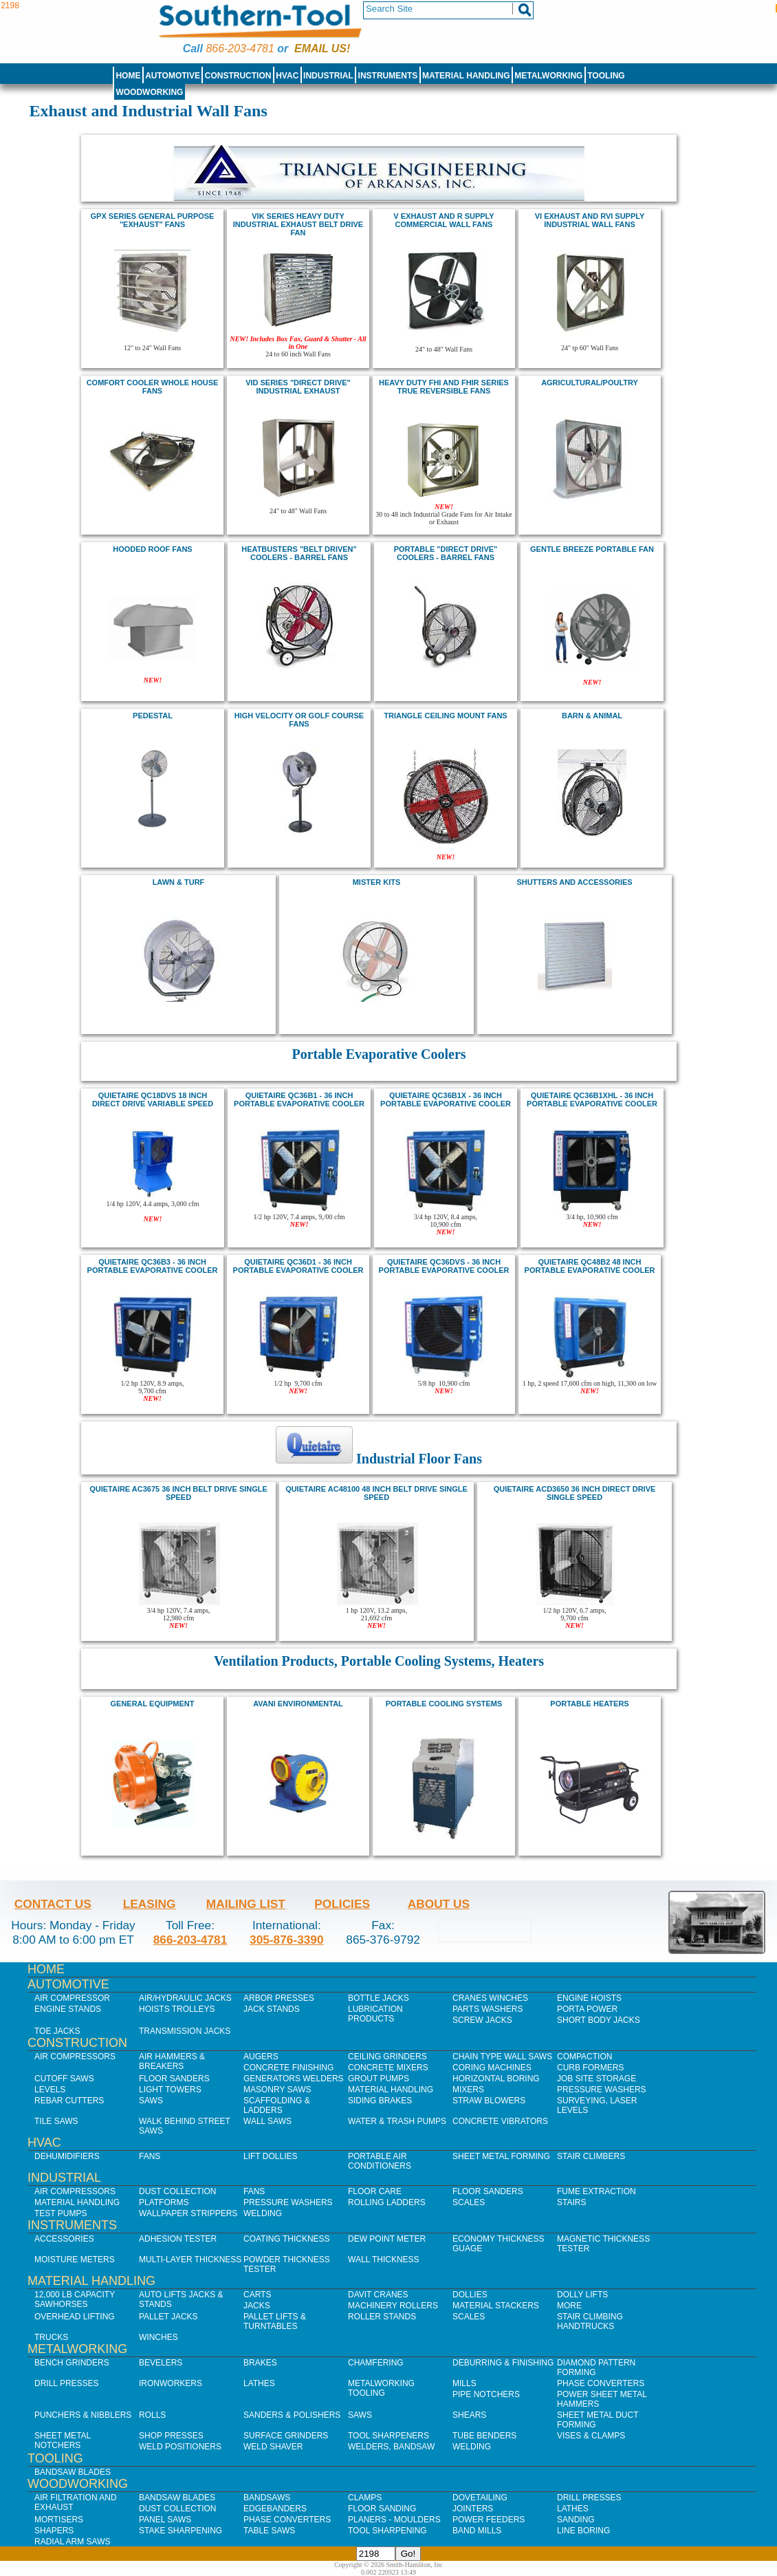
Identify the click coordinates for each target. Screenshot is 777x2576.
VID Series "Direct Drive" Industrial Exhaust (298, 386)
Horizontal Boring (496, 2078)
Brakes (260, 2363)
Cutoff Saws (64, 2078)
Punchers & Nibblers (82, 2415)
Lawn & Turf (179, 882)
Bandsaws (266, 2497)
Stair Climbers (591, 2156)
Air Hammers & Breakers (172, 2061)
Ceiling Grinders (387, 2056)
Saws (151, 2100)
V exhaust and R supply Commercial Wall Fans (443, 220)
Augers (260, 2056)
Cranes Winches (490, 1998)
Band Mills (476, 2530)
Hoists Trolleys (177, 2009)
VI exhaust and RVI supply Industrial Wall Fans (590, 220)
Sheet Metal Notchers (62, 2440)
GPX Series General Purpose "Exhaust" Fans (153, 220)
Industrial (328, 75)
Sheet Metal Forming (501, 2156)
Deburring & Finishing (503, 2363)
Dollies (470, 2294)
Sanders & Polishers (291, 2415)
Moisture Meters (74, 2259)
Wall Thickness (383, 2259)
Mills (464, 2383)
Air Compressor (72, 1998)
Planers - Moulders (394, 2519)
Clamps (365, 2497)
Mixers (468, 2089)
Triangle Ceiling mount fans (445, 715)
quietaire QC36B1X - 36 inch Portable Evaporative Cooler (445, 1099)
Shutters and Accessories (574, 882)
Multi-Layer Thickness (190, 2259)
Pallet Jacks (168, 2316)
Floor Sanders (174, 2078)
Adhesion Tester (178, 2239)
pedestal (153, 715)
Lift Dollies (270, 2156)
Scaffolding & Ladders (276, 2105)
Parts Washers (487, 2009)
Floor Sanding (382, 2508)
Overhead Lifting (74, 2316)
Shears (469, 2415)
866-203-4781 (240, 48)
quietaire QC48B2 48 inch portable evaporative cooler (590, 1266)
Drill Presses (66, 2383)
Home (128, 75)
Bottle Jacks (378, 1998)
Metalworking (548, 75)
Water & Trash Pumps (397, 2121)
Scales (468, 2202)
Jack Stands (271, 2009)
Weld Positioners (180, 2446)
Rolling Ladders (387, 2202)
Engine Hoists (589, 1998)
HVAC (287, 75)
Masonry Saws (277, 2089)
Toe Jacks (57, 2031)
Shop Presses (171, 2435)
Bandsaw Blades (72, 2472)
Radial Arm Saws (72, 2541)
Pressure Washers (601, 2089)
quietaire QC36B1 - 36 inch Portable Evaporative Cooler (299, 1099)
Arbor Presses (278, 1998)
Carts (257, 2294)
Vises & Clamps (591, 2435)
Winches (158, 2337)
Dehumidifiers (67, 2156)
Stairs (571, 2202)
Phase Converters (600, 2383)
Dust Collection (177, 2191)
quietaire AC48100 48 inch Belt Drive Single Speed (376, 1493)
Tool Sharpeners (388, 2435)
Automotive (172, 75)
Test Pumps (60, 2213)
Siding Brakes (380, 2100)
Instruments (388, 75)
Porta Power (587, 2009)
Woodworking (149, 92)
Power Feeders (488, 2519)
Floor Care (375, 2191)
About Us (439, 1904)
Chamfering (376, 2363)
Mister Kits (377, 882)
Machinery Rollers (393, 2305)
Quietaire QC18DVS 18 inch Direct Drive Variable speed (152, 1099)
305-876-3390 (287, 1939)
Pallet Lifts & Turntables (274, 2321)
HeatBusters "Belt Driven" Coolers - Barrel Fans (298, 553)
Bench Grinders (71, 2363)
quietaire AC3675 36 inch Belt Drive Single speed (178, 1493)
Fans (149, 2156)
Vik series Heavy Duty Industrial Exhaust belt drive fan (298, 224)
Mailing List (245, 1904)
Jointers (472, 2508)
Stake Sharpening (180, 2530)
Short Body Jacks (598, 2020)
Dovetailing (479, 2497)
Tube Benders (484, 2435)
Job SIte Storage (596, 2078)
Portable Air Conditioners (379, 2161)
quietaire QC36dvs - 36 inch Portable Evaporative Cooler (444, 1266)
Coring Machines (492, 2067)
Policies (342, 1904)
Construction (238, 75)
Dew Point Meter (387, 2239)
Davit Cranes (378, 2294)
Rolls (152, 2415)
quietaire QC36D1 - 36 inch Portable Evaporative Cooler (298, 1266)
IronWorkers (170, 2383)
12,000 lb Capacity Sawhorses (74, 2299)
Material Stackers (495, 2305)
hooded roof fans (152, 549)
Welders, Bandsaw (391, 2446)
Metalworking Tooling (381, 2388)
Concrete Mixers (388, 2067)
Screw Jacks (482, 2020)
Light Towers (170, 2089)
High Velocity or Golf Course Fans (299, 719)
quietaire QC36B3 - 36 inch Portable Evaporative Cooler (152, 1266)
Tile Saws (56, 2121)
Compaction (584, 2056)
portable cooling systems (444, 1703)
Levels (49, 2089)
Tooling (605, 75)
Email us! (322, 48)
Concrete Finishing (288, 2067)
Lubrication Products (375, 2014)
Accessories (64, 2239)
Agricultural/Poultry (589, 382)
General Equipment (153, 1703)
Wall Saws (267, 2121)
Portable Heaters (589, 1703)
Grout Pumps (378, 2078)
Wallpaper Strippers (188, 2213)
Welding (262, 2213)
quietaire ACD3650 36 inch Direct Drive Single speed (575, 1493)
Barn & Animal (592, 715)
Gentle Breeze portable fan (592, 549)
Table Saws (269, 2530)
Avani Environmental (298, 1703)
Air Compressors (75, 2056)
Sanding (576, 2519)
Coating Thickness (286, 2239)
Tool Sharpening (387, 2530)
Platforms (163, 2202)
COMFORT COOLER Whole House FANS (153, 386)
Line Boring (583, 2530)
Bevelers (160, 2363)
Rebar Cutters (69, 2100)
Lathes (259, 2383)
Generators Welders (293, 2078)
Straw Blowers (488, 2100)
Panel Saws (165, 2519)
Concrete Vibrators (500, 2121)
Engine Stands (67, 2009)
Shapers (54, 2530)
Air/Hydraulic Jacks (185, 1998)
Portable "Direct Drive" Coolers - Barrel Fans (446, 553)
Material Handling (466, 75)
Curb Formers (590, 2067)
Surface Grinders (285, 2435)
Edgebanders (275, 2508)
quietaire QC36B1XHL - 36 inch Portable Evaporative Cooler (592, 1099)
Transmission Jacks (184, 2031)
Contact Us (52, 1904)
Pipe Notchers (486, 2394)
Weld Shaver (273, 2446)
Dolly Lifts (582, 2294)
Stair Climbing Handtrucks (590, 2321)
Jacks (256, 2305)
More (569, 2305)
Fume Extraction (596, 2191)
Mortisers (58, 2519)
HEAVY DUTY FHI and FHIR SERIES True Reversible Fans (444, 386)
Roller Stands (382, 2316)
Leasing (149, 1904)
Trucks (51, 2337)
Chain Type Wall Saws (502, 2056)
